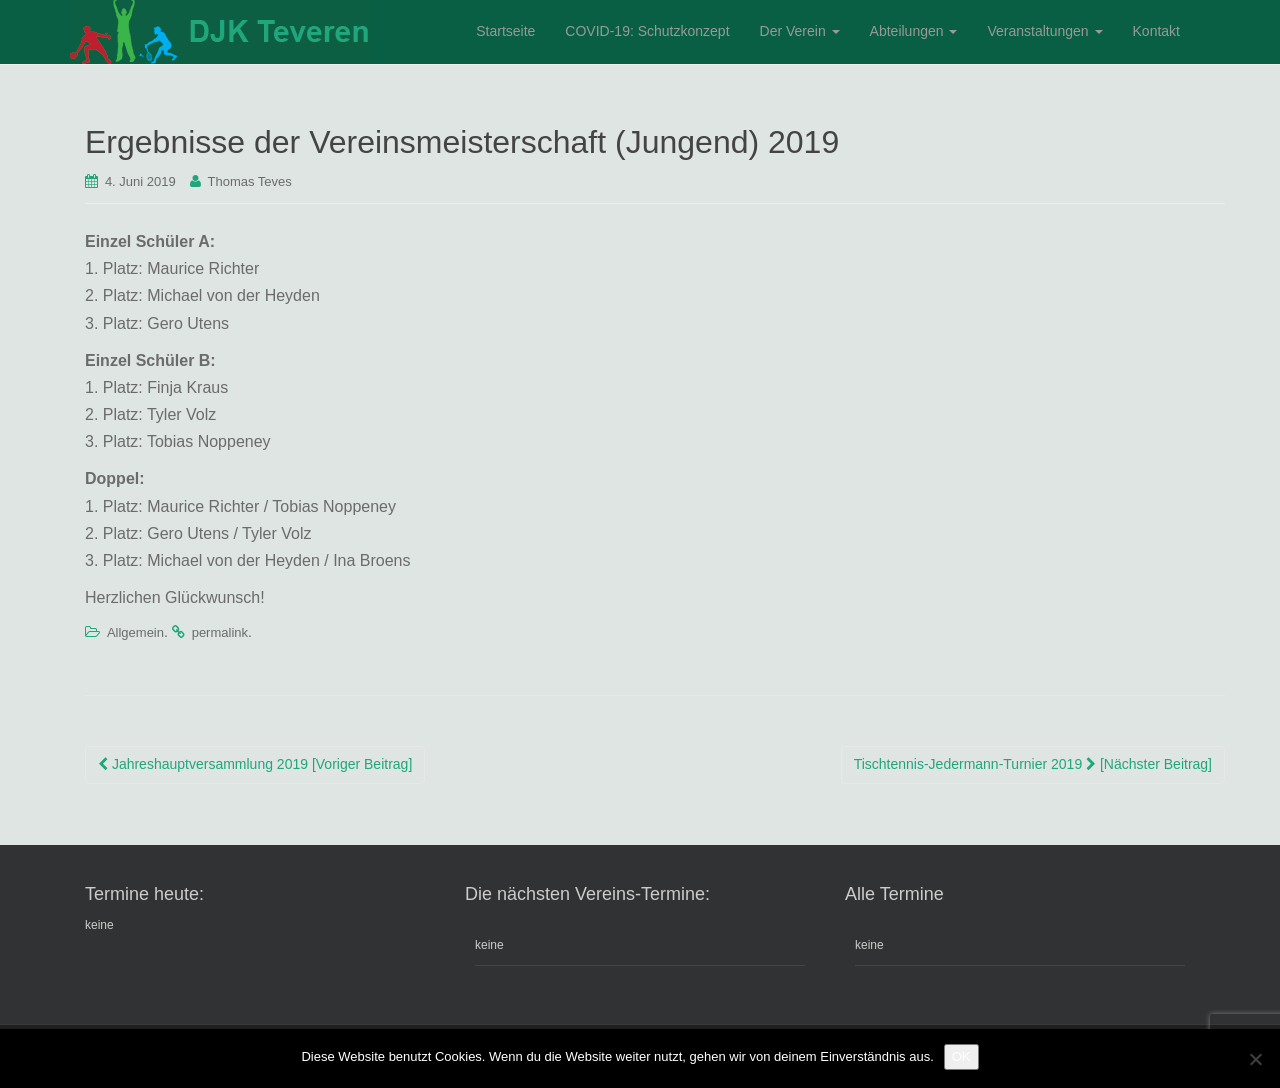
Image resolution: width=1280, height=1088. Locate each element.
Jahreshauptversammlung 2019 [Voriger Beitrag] (255, 764)
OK (961, 1056)
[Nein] (1255, 1059)
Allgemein (135, 632)
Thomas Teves (250, 181)
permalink (220, 632)
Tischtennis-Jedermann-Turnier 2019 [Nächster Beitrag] (1033, 764)
